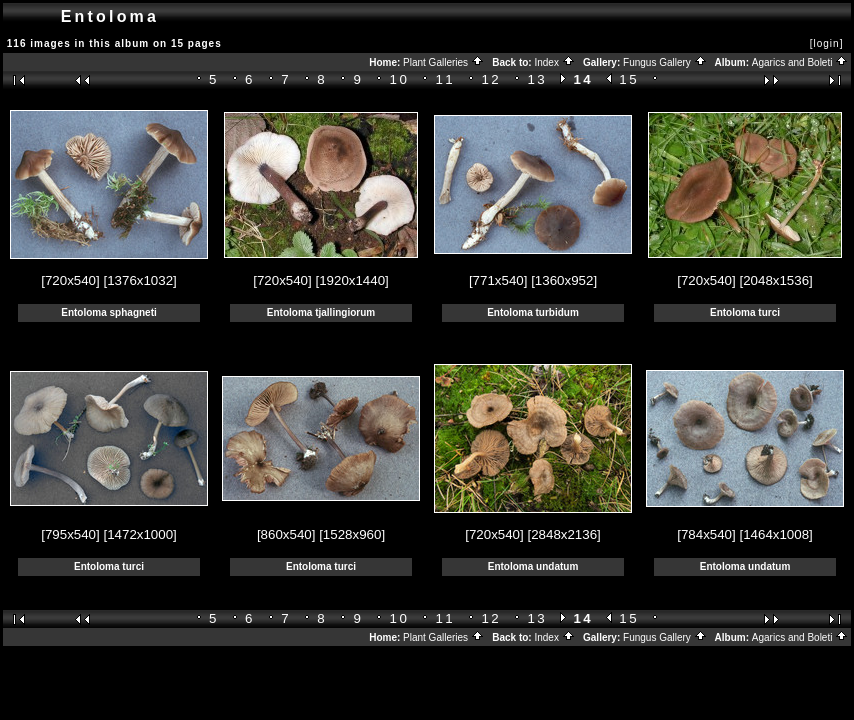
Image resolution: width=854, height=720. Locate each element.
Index (554, 62)
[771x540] (498, 280)
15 (629, 79)
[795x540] (70, 534)
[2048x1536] (775, 280)
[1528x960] (352, 534)
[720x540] (70, 280)
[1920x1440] (351, 280)
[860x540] (286, 534)
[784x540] (706, 534)
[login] (827, 43)
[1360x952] (564, 280)
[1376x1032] (139, 280)
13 (537, 79)
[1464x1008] (775, 534)
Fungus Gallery (665, 62)
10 (400, 79)
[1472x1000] (139, 534)
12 (492, 79)
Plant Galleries (443, 62)
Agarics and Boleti (800, 62)
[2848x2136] (563, 534)
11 (446, 79)
